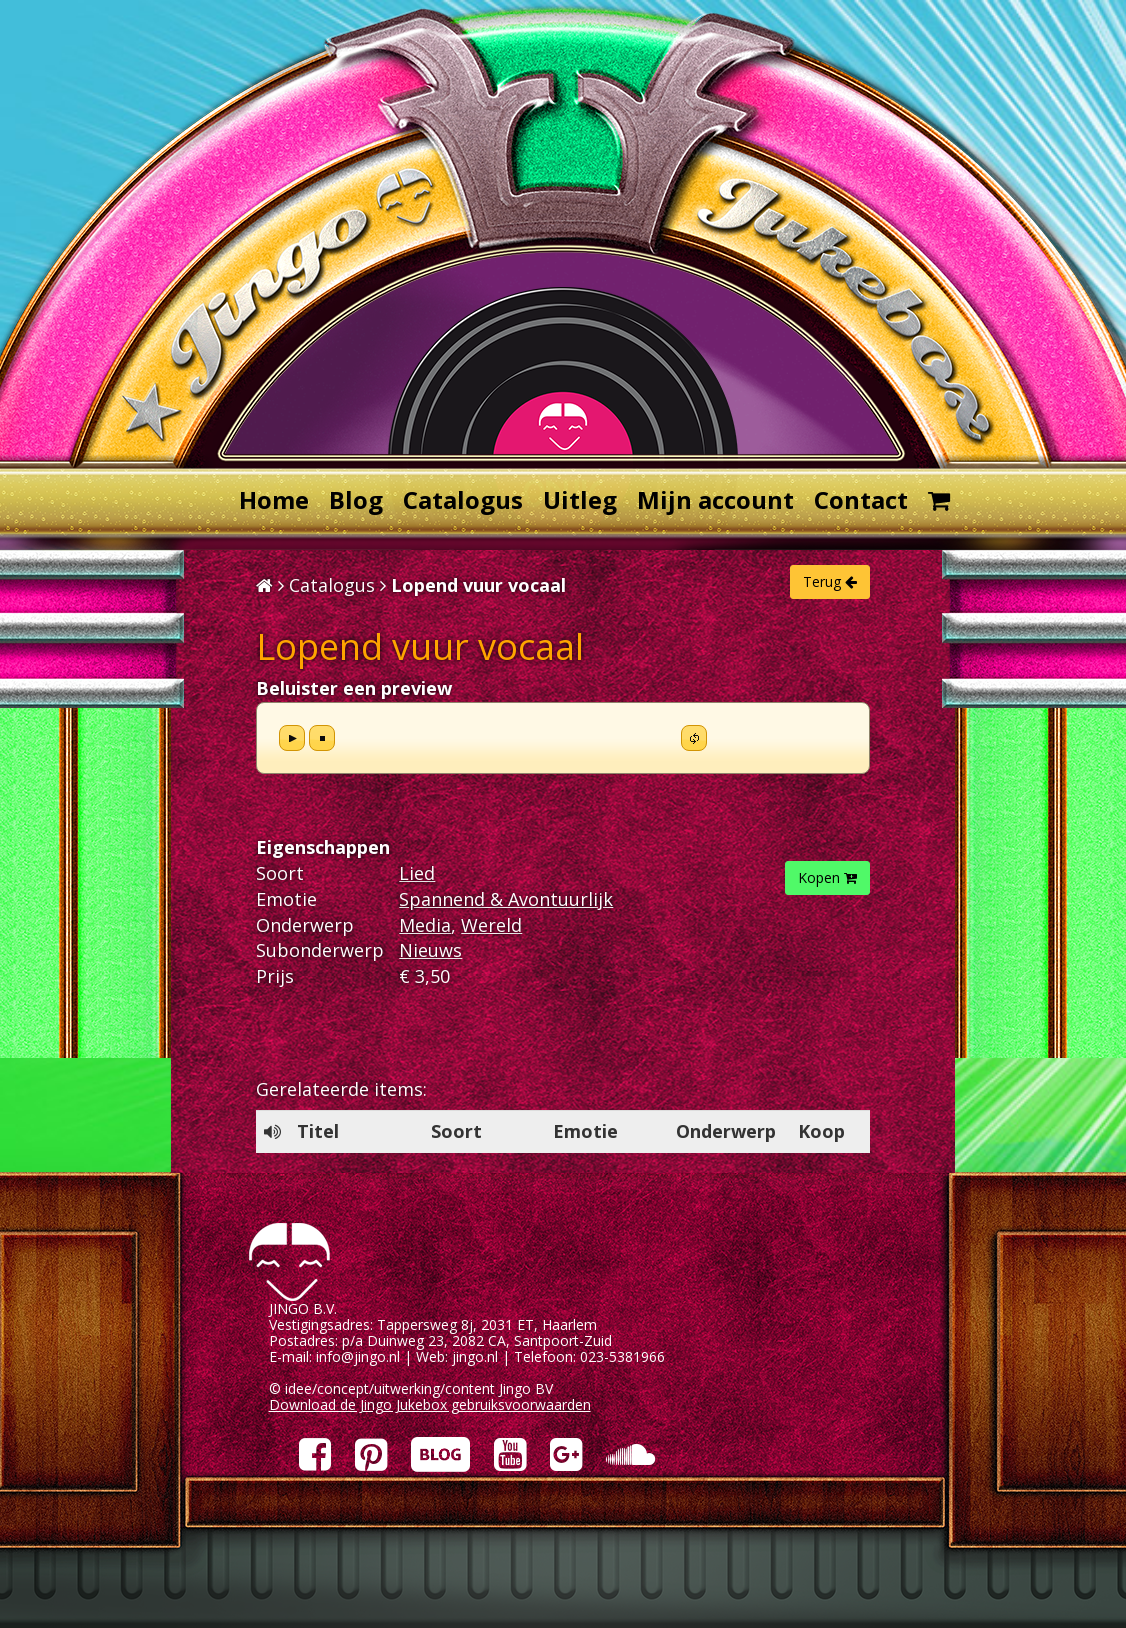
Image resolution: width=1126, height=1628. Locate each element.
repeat (694, 738)
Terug (830, 581)
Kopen (827, 877)
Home (274, 499)
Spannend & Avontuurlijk (506, 899)
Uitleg (580, 499)
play (292, 738)
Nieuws (430, 950)
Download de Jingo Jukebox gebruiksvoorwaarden (430, 1404)
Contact (861, 499)
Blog (356, 499)
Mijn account (715, 499)
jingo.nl (475, 1356)
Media (425, 925)
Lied (417, 873)
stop (322, 738)
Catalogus (463, 499)
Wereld (491, 925)
